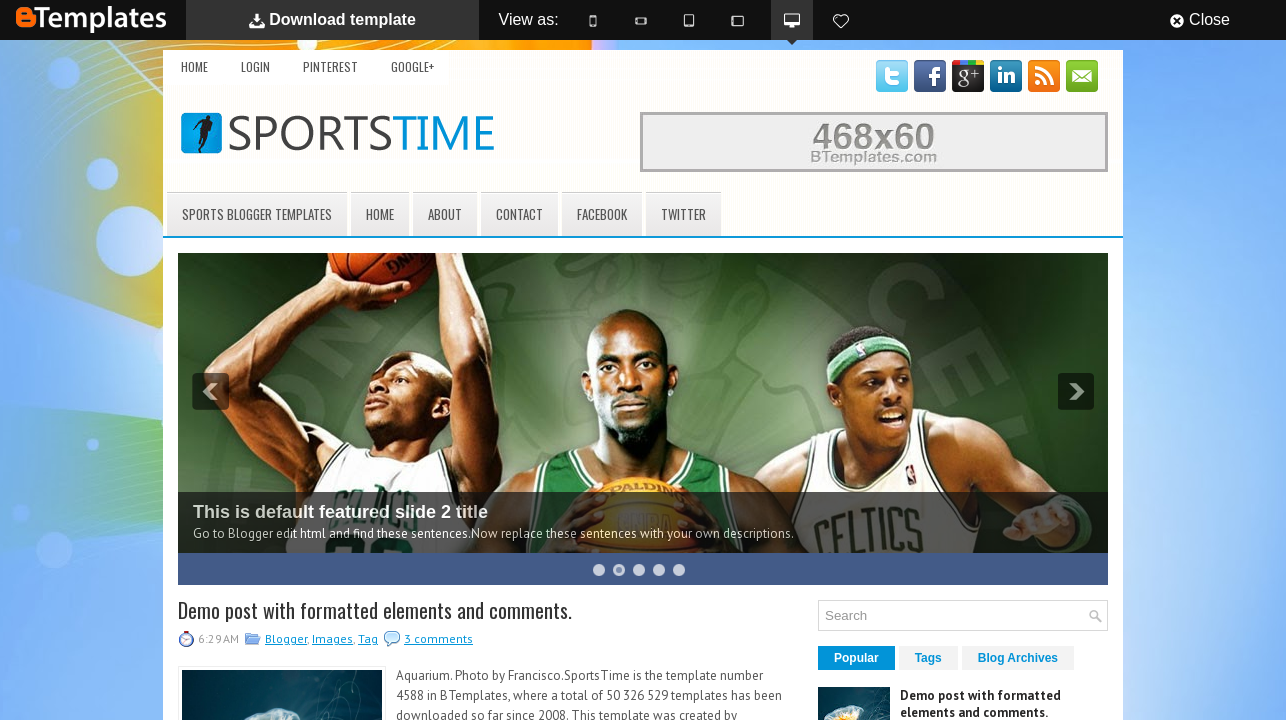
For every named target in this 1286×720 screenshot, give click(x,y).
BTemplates (91, 19)
